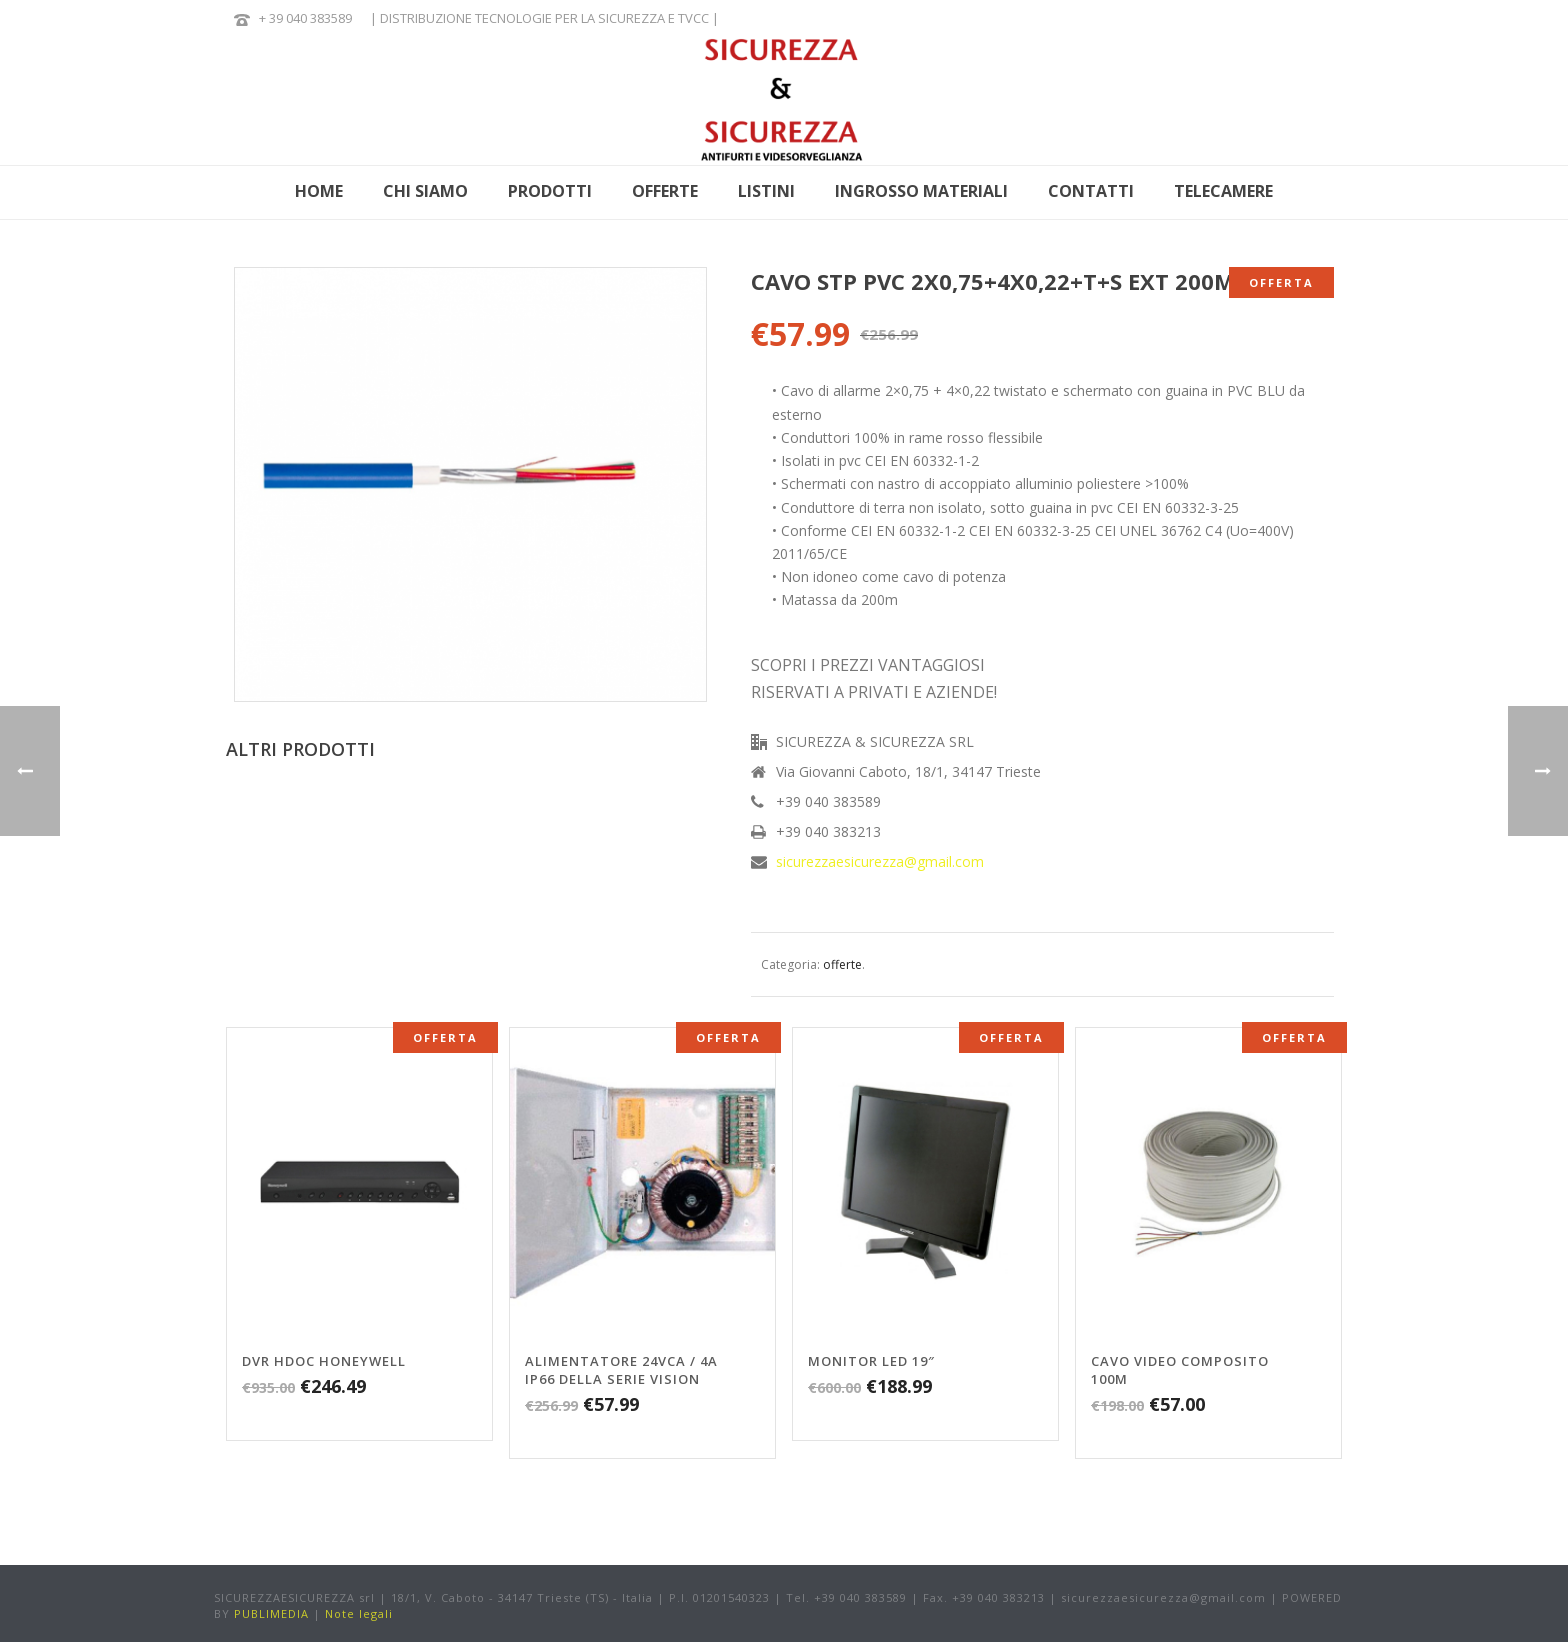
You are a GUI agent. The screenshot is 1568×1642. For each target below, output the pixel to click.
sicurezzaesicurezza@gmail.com (880, 862)
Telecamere (1223, 191)
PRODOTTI (550, 191)
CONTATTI (1091, 191)
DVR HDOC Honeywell (324, 1361)
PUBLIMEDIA (271, 1613)
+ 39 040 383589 (305, 18)
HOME (319, 191)
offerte (842, 964)
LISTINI (766, 191)
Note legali (359, 1613)
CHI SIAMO (425, 191)
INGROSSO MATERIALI (921, 191)
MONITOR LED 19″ (871, 1361)
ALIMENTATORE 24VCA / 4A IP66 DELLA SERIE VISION (621, 1370)
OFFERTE (665, 191)
